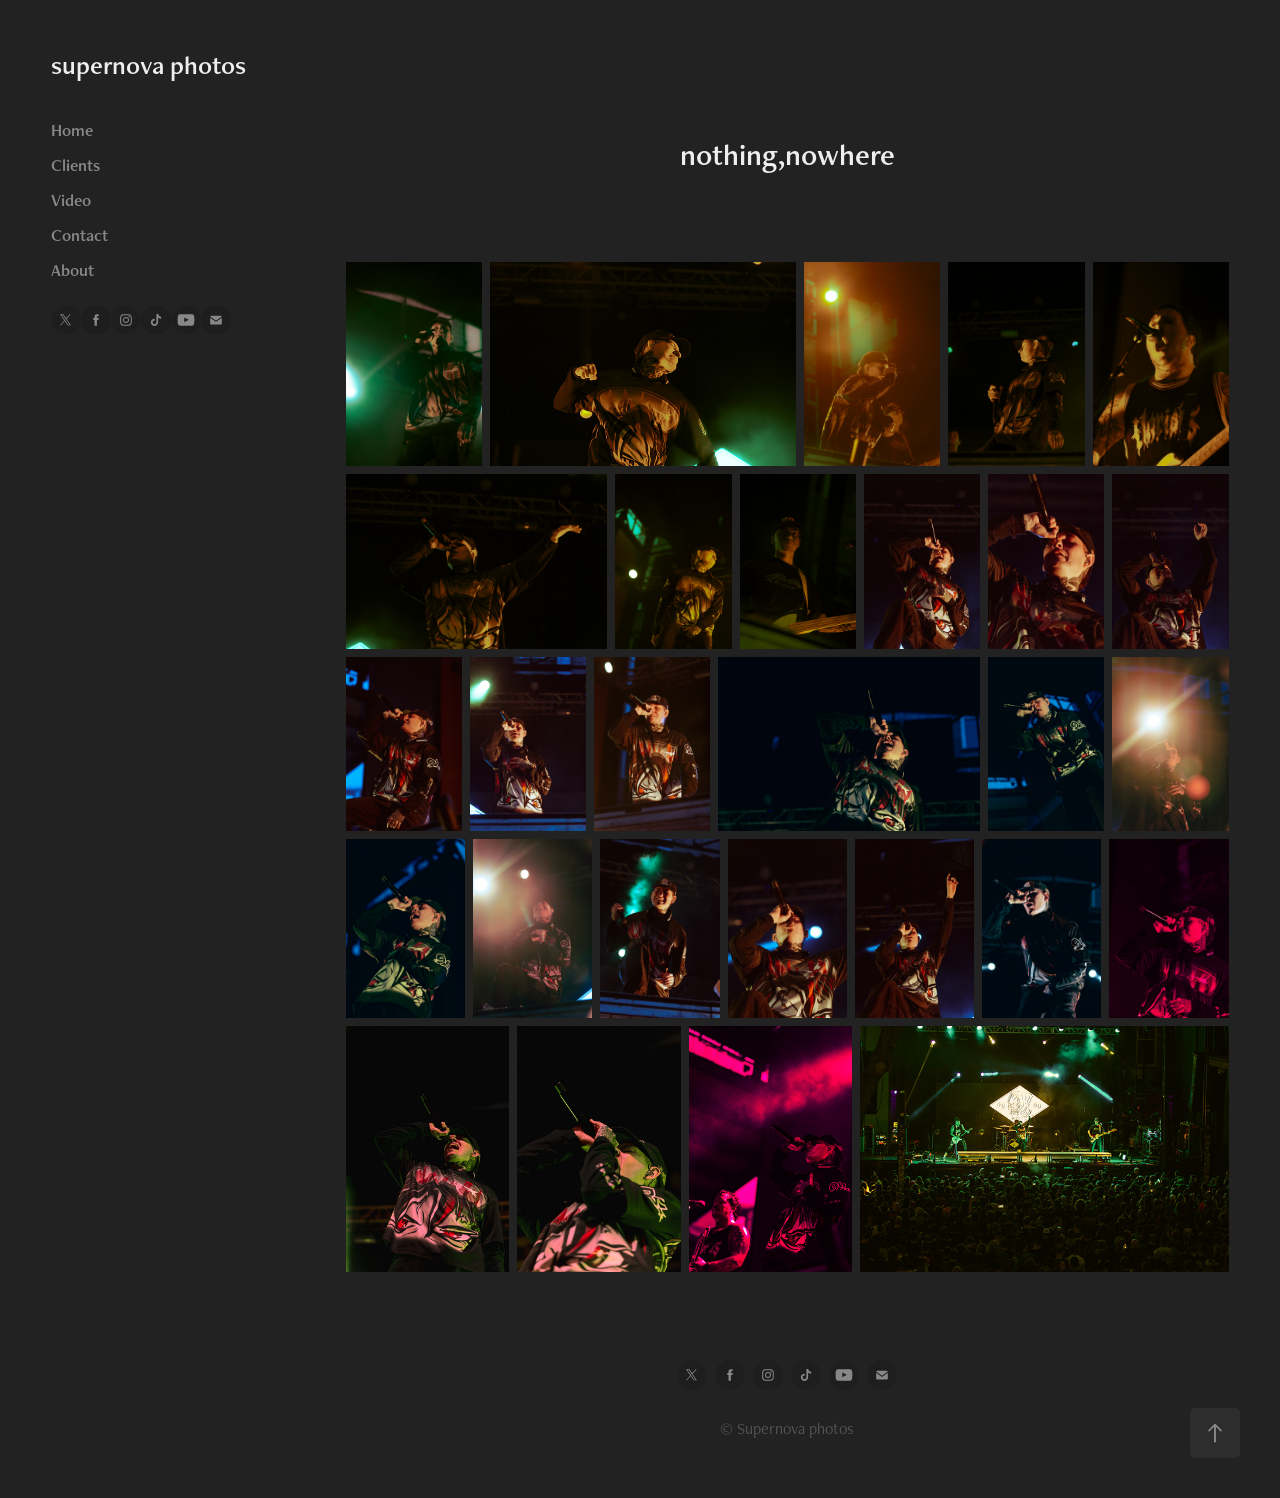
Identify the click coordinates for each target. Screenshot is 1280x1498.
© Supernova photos (787, 1428)
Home (72, 130)
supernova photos (148, 65)
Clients (75, 165)
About (72, 270)
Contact (79, 235)
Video (71, 200)
